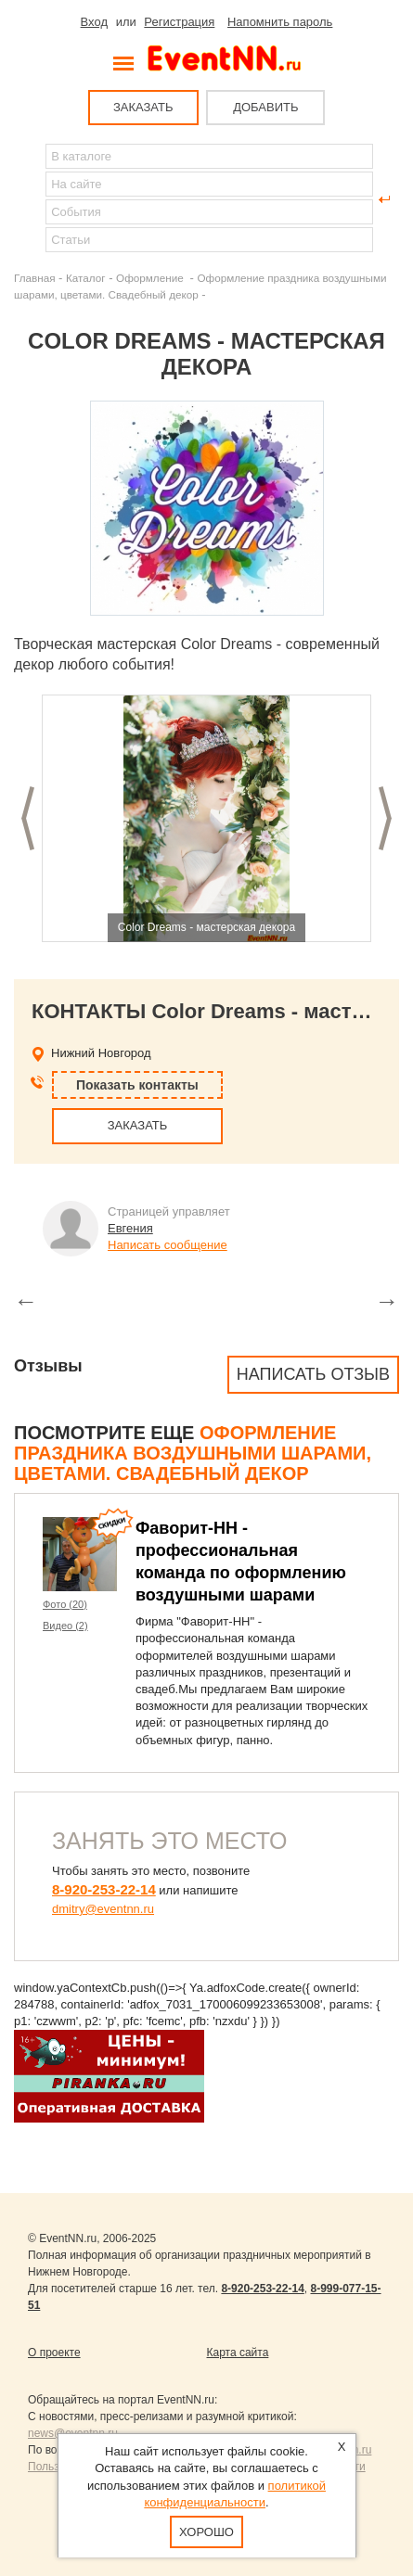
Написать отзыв (313, 1374)
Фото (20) (65, 1604)
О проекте (54, 2352)
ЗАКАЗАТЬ (143, 107)
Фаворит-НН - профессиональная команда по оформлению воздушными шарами (241, 1561)
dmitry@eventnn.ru (103, 1909)
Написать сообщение (167, 1245)
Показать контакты (137, 1085)
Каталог (86, 278)
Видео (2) (65, 1625)
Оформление (151, 278)
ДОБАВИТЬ (265, 107)
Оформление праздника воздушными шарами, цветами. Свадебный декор (192, 1453)
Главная (34, 278)
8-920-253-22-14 (104, 1889)
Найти (29, 199)
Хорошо (206, 2532)
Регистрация (179, 22)
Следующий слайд (385, 818)
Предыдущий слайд (28, 818)
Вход (94, 22)
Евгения (130, 1228)
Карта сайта (238, 2352)
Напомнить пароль (279, 22)
